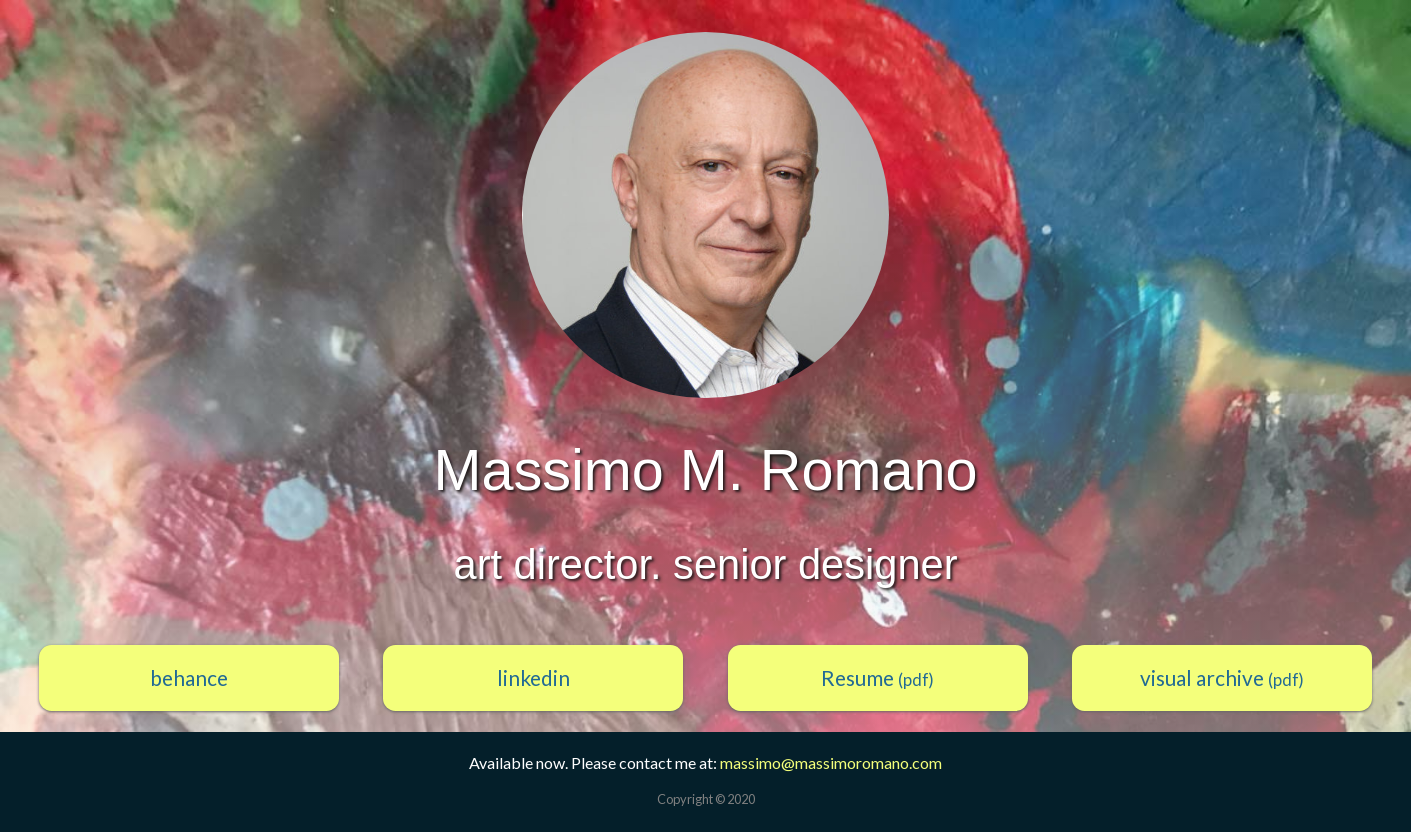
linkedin (533, 677)
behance (189, 677)
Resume (877, 677)
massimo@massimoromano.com (831, 762)
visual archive (1222, 677)
